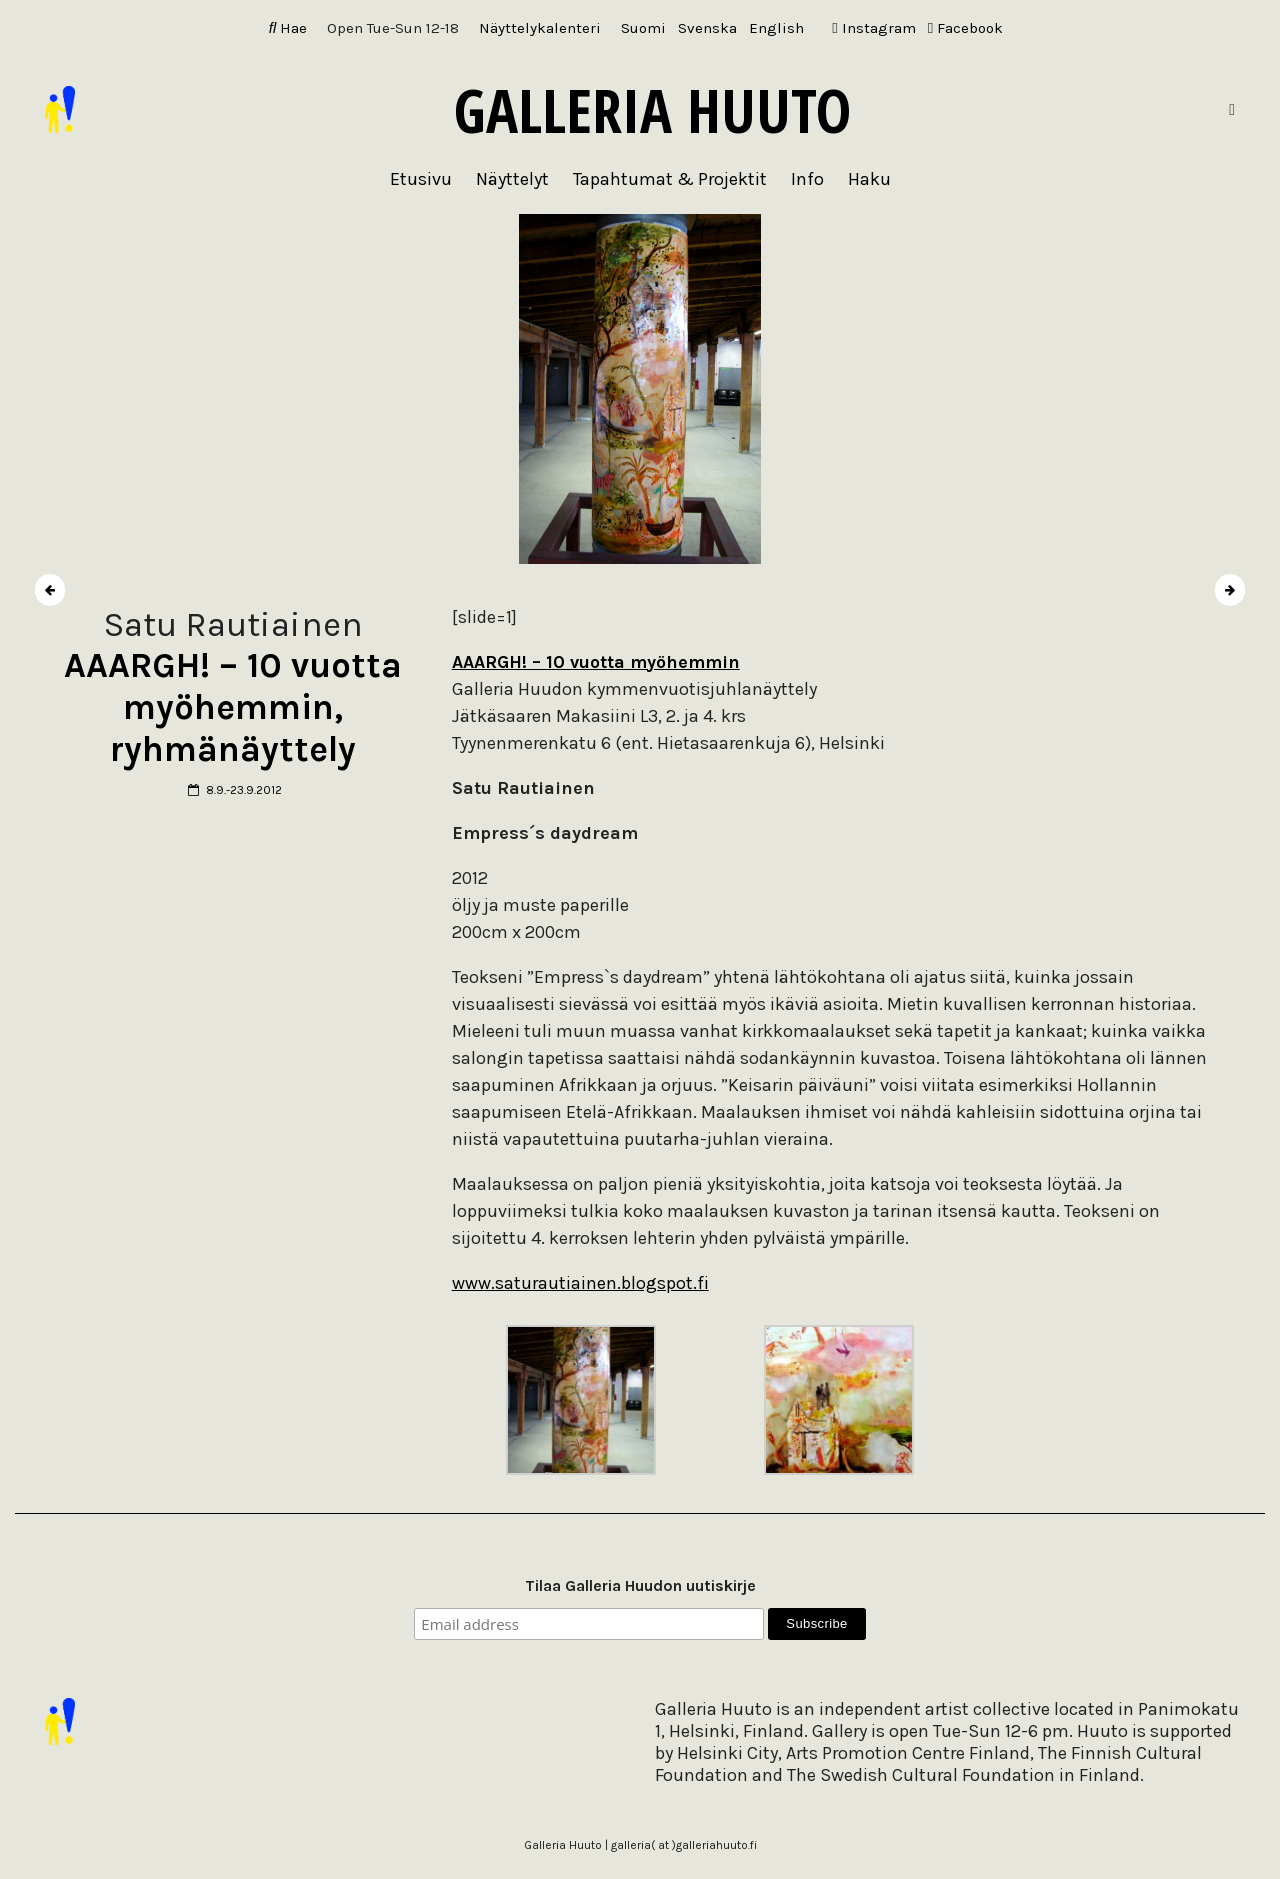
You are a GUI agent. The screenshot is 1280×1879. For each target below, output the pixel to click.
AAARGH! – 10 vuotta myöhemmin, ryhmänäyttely (233, 707)
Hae (288, 28)
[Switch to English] (776, 28)
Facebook (965, 28)
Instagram (873, 28)
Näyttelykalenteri (540, 28)
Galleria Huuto (652, 110)
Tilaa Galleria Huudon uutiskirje (640, 1585)
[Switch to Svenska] (707, 28)
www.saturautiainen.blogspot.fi (580, 1283)
